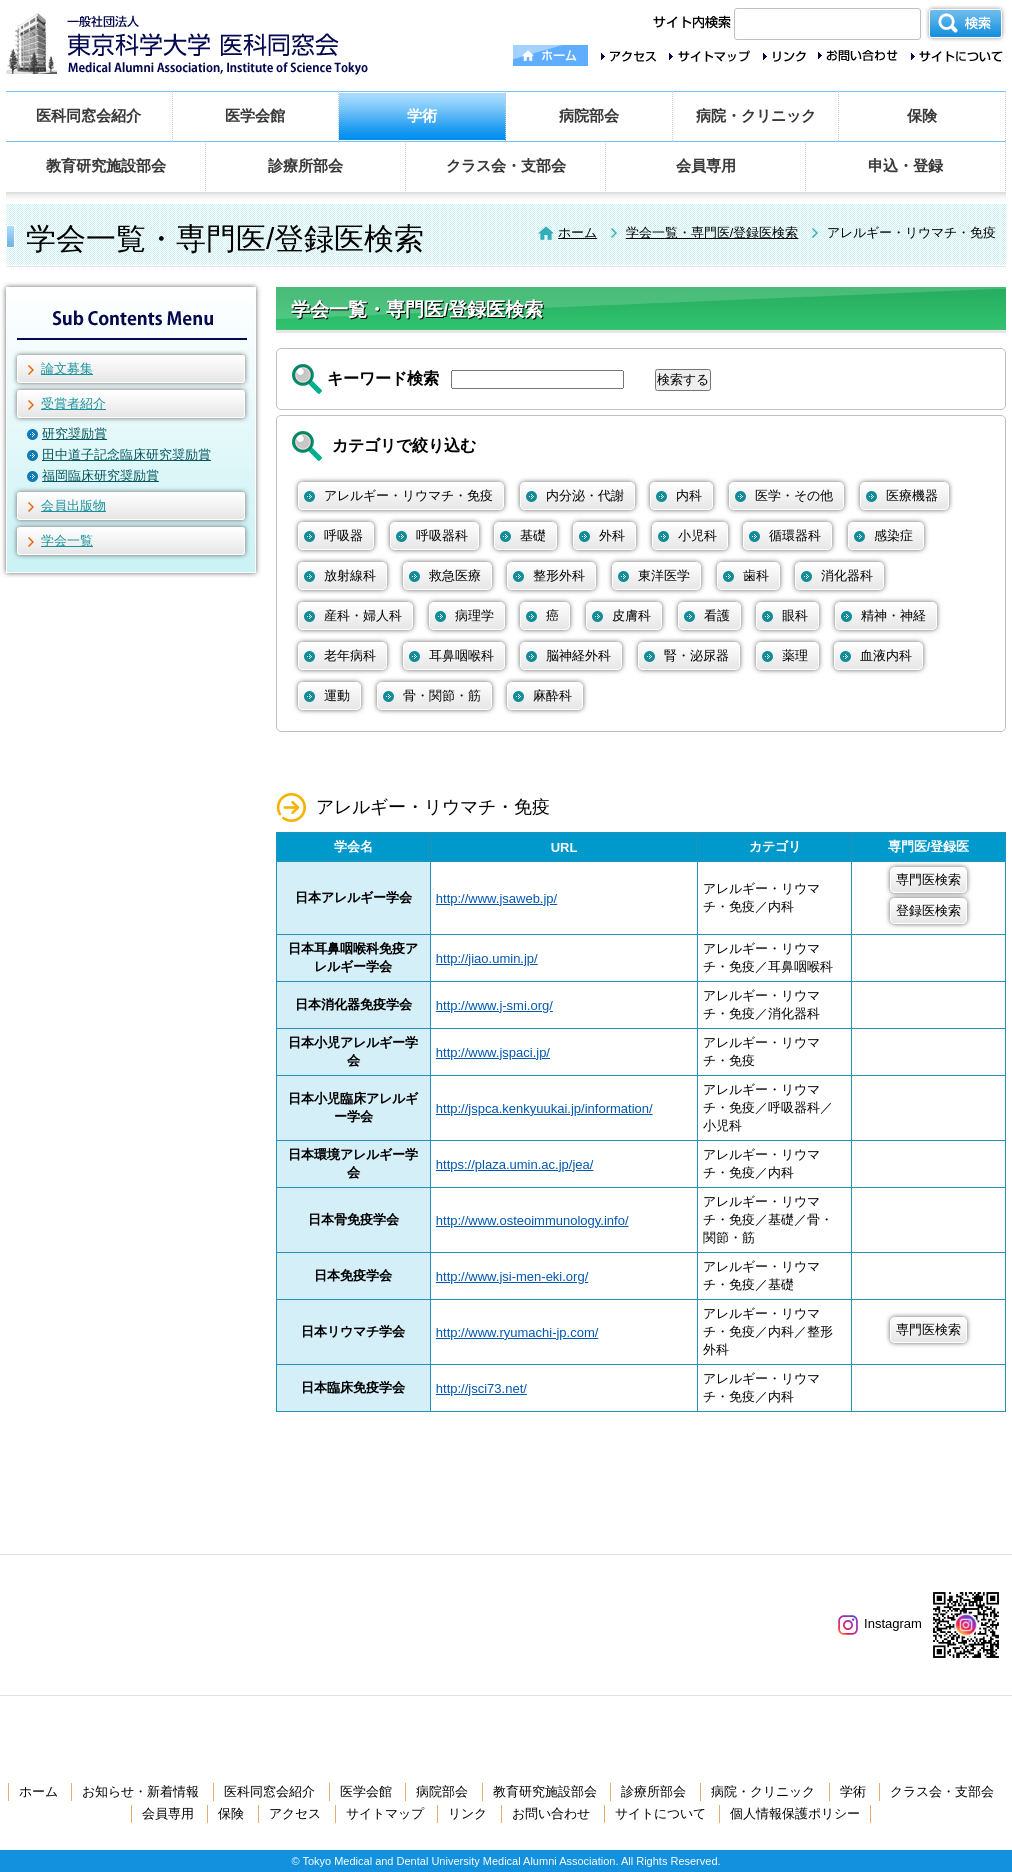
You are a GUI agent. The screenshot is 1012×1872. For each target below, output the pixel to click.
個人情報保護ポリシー (795, 1813)
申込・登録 (905, 165)
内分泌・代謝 (585, 495)
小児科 (697, 535)
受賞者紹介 (73, 403)
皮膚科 (631, 615)
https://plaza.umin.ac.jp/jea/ (515, 1164)
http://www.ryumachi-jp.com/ (517, 1332)
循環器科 (795, 535)
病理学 (474, 615)
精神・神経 (893, 615)
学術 (422, 115)
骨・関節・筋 (442, 695)
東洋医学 (664, 575)
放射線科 (350, 575)
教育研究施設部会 (106, 165)
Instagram (880, 1623)
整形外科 (559, 575)
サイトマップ (385, 1813)
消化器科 (847, 575)
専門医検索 (928, 879)
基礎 (533, 535)
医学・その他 (794, 495)
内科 (689, 495)
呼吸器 (343, 535)
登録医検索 (928, 910)
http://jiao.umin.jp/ (487, 958)
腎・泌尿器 (696, 655)
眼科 (795, 615)
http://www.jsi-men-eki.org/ (512, 1276)
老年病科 (350, 655)
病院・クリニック (756, 115)
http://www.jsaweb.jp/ (496, 898)
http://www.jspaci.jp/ (493, 1052)
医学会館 (255, 115)
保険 (922, 115)
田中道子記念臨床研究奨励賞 (126, 454)
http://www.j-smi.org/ (494, 1005)
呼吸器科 (442, 535)
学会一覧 (67, 540)
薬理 (795, 655)
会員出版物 (73, 505)
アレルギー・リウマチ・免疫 (408, 495)
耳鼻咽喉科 (461, 655)
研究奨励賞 (74, 433)
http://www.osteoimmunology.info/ (532, 1220)
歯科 (756, 575)
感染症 (893, 535)
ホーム (577, 232)
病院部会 (589, 115)
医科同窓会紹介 (88, 115)
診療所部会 (305, 165)
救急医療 (455, 575)
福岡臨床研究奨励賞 (100, 475)
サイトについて (660, 1813)
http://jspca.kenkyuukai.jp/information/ (544, 1108)
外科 (612, 535)
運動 (337, 695)
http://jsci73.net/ (481, 1388)
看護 (717, 615)
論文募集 (67, 368)
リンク (467, 1813)
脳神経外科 (578, 655)
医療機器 (912, 495)
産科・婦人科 (363, 615)
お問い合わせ (551, 1813)
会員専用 (706, 165)
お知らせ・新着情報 (140, 1791)
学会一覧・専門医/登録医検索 (712, 232)
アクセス (295, 1813)
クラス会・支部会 (506, 165)
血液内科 (886, 655)
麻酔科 (552, 695)
